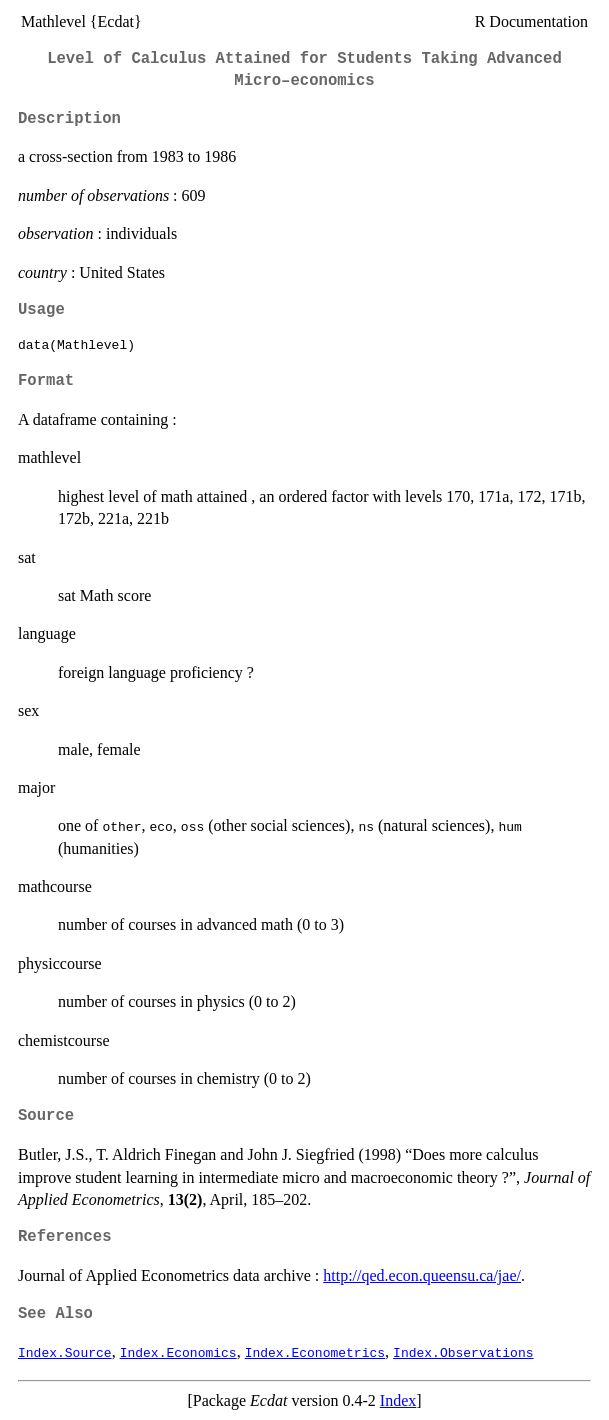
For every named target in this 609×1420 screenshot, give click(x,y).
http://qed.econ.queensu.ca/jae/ (422, 1275)
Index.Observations (463, 1352)
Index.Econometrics (315, 1352)
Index (398, 1400)
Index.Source (65, 1352)
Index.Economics (178, 1352)
